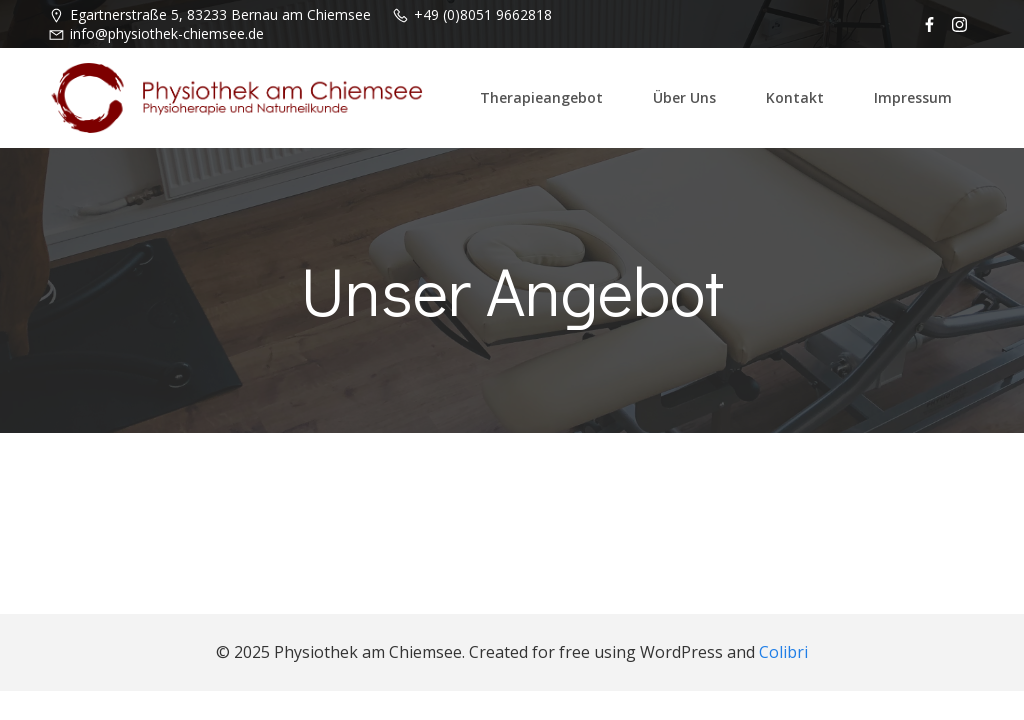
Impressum (913, 97)
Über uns (684, 97)
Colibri (783, 652)
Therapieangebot (541, 97)
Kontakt (795, 97)
